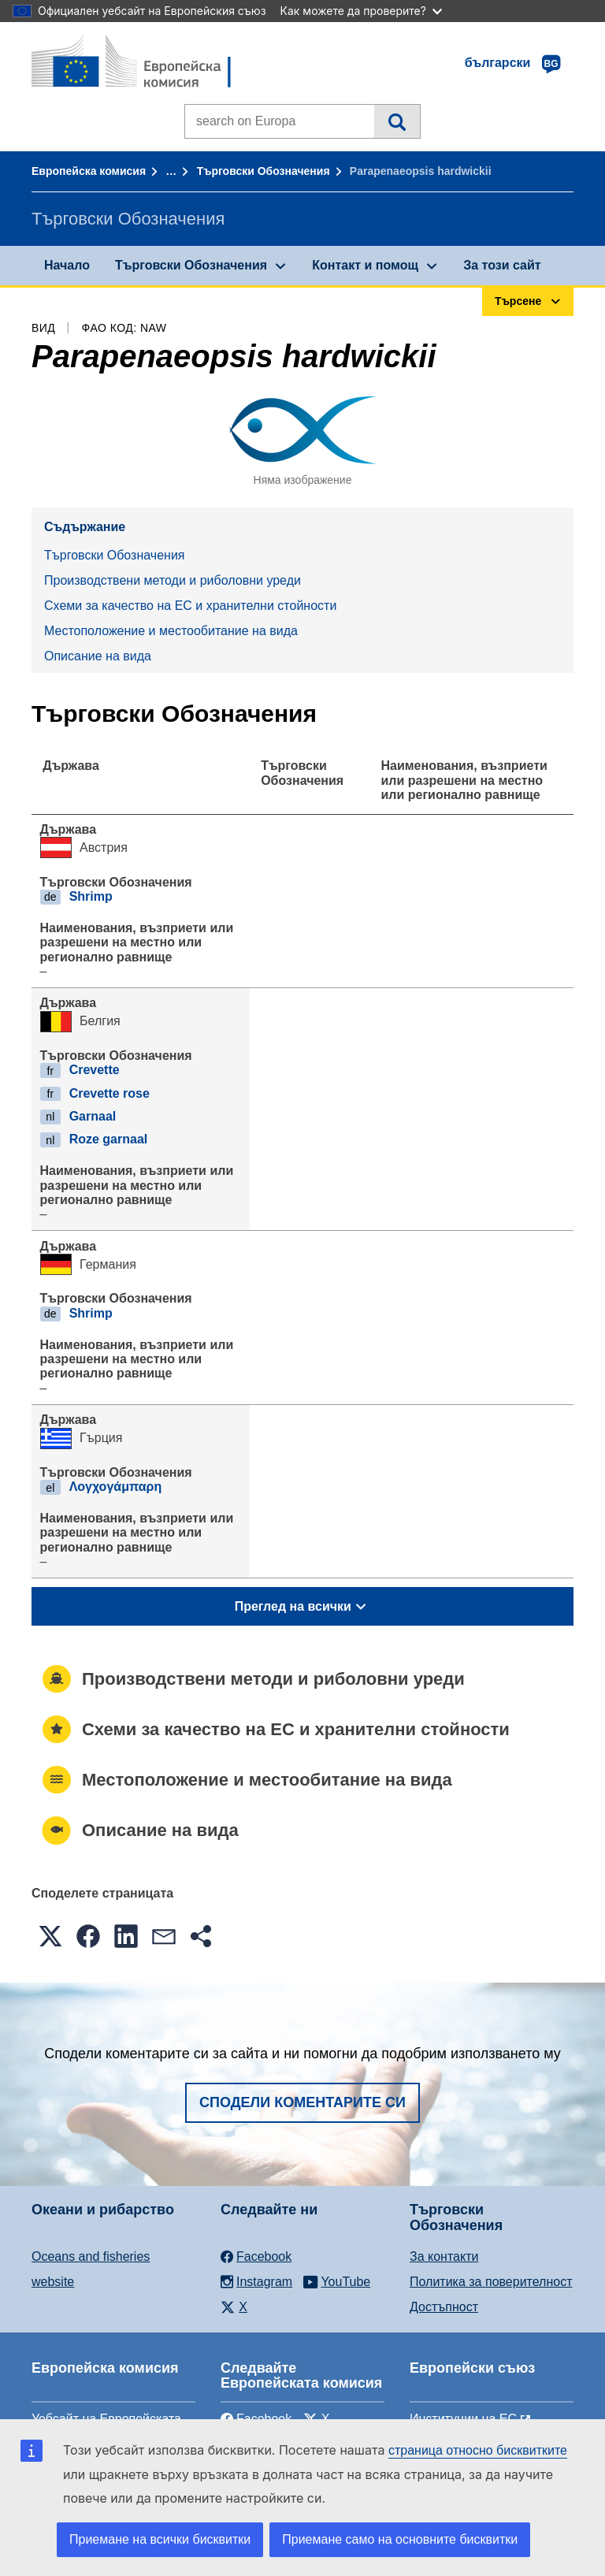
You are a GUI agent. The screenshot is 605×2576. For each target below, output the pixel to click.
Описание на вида (97, 656)
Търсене (396, 121)
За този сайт (501, 265)
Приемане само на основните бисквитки (400, 2539)
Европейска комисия (89, 171)
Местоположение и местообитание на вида (171, 630)
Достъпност (444, 2307)
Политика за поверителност (491, 2281)
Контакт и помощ (365, 265)
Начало (67, 265)
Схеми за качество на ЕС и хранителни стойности (190, 605)
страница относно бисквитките (477, 2450)
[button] (50, 1936)
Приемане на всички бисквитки (160, 2539)
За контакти (444, 2256)
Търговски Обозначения (263, 171)
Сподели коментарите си (302, 2102)
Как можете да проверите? (361, 10)
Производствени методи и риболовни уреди (172, 580)
